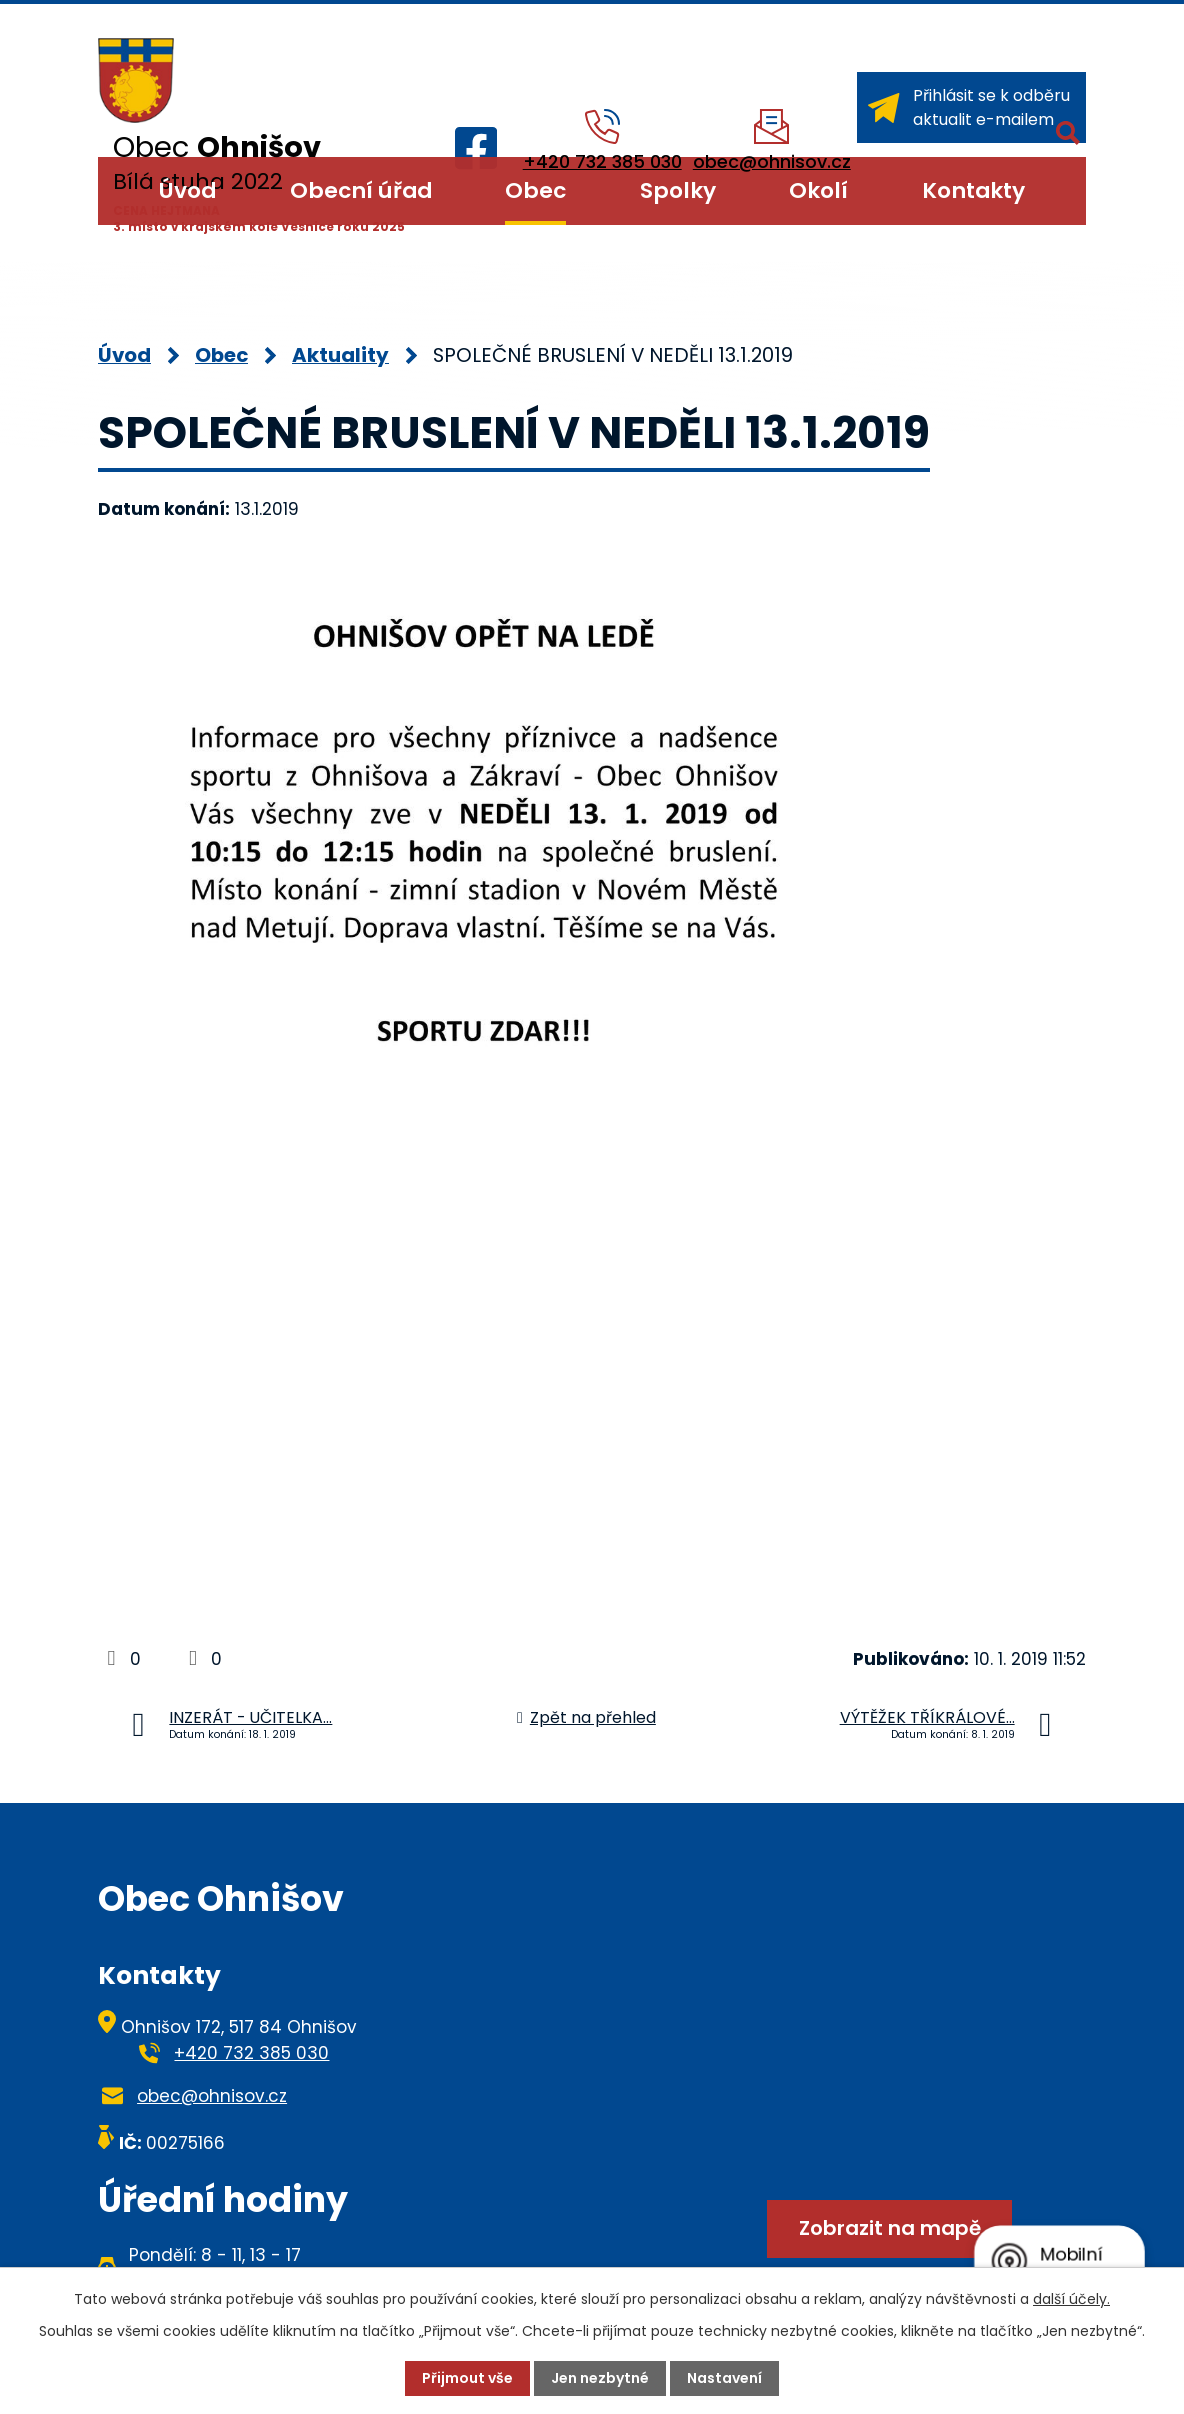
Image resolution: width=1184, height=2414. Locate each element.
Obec (535, 190)
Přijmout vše (467, 2378)
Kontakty (973, 190)
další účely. (1071, 2299)
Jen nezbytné (600, 2378)
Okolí (818, 190)
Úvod (187, 190)
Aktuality (340, 355)
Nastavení (724, 2378)
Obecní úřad (361, 190)
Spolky (678, 190)
